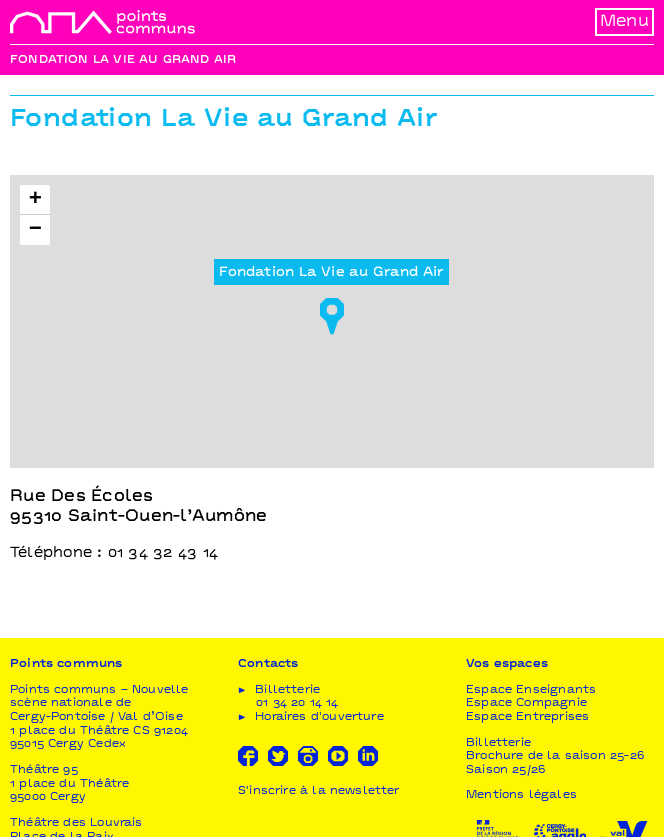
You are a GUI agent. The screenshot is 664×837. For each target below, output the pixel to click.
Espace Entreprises (527, 717)
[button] (332, 310)
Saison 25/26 (505, 770)
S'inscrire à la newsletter (319, 791)
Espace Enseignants (531, 690)
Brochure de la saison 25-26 (555, 756)
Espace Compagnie (526, 703)
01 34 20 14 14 (297, 703)
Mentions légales (521, 795)
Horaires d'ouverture (319, 717)
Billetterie (498, 743)
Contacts (268, 664)
